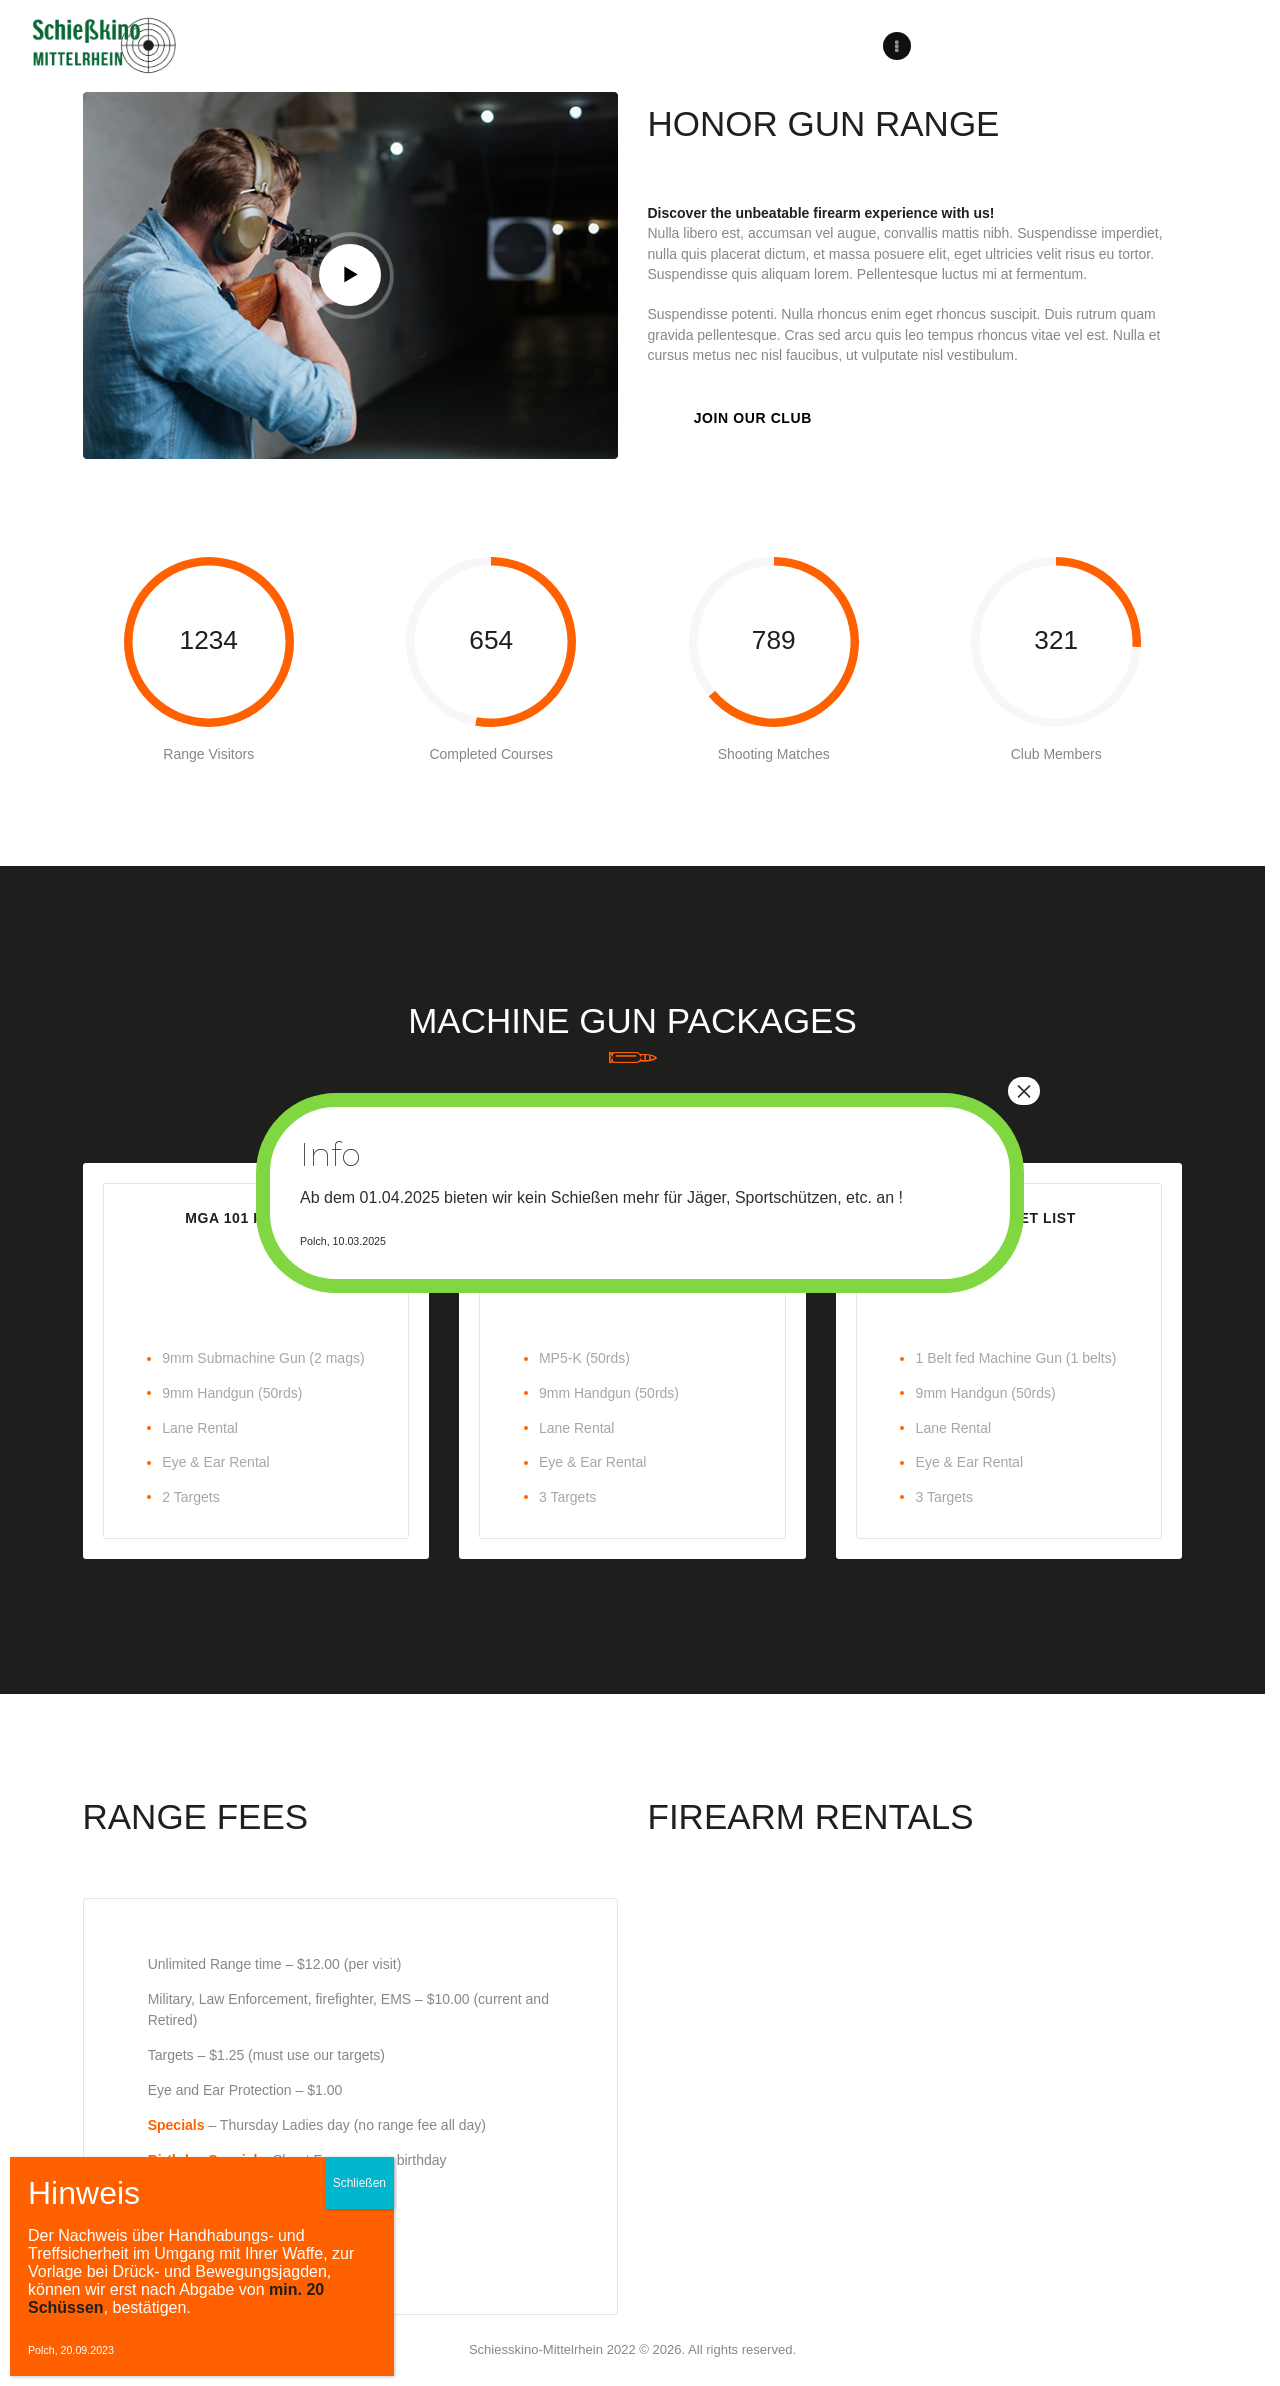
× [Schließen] (1024, 1091)
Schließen (359, 2183)
